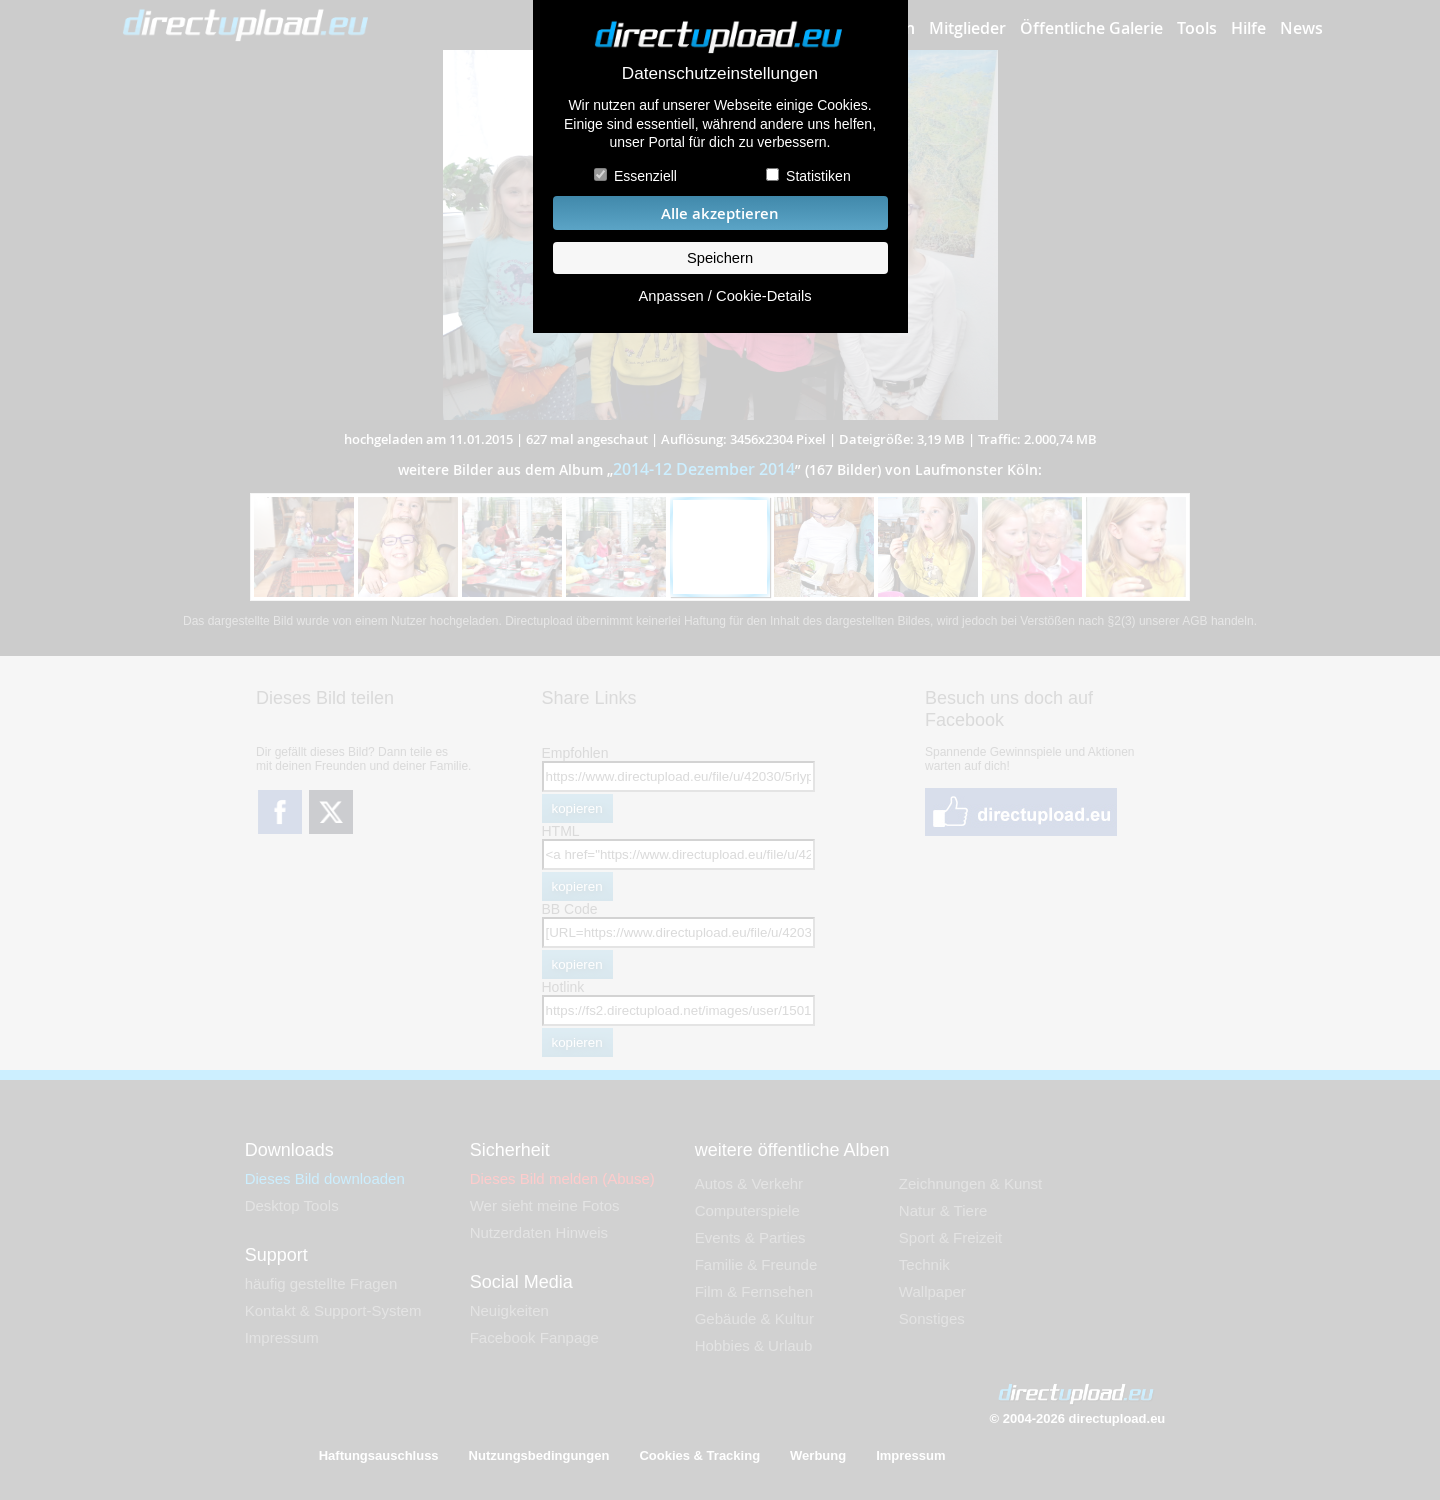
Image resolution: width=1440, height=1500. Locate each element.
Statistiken (818, 176)
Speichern (720, 258)
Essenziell (645, 176)
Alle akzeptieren (720, 213)
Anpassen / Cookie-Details (724, 296)
